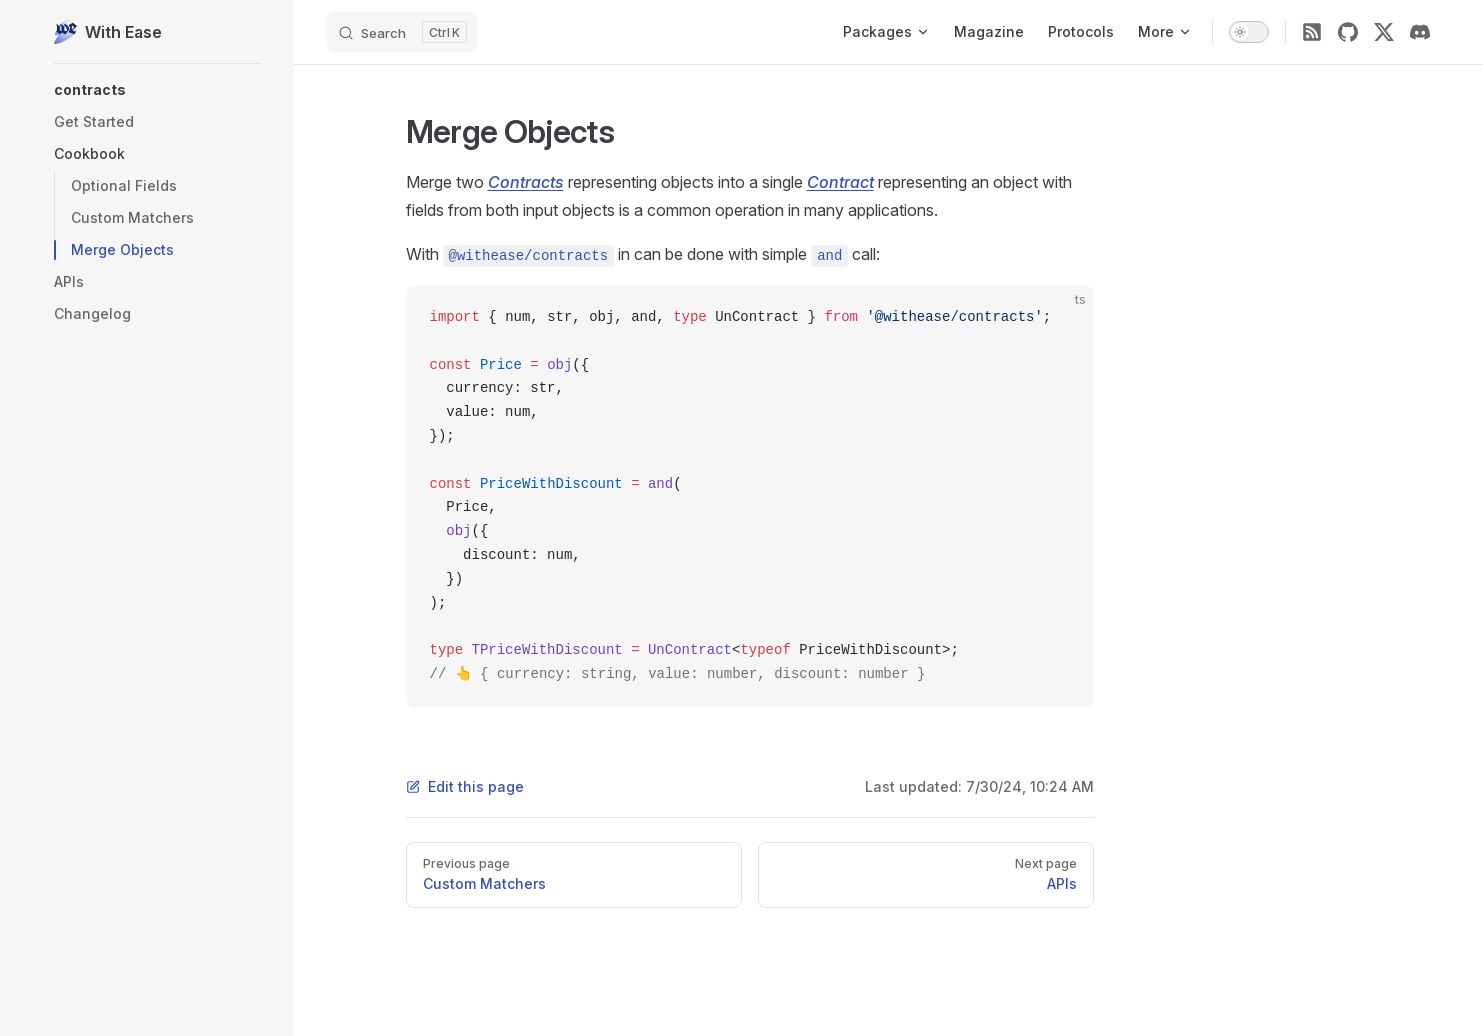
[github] (1348, 32)
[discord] (1420, 32)
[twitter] (1384, 32)
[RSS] (1312, 32)
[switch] (1249, 32)
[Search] (402, 32)
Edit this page (465, 786)
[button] (158, 90)
